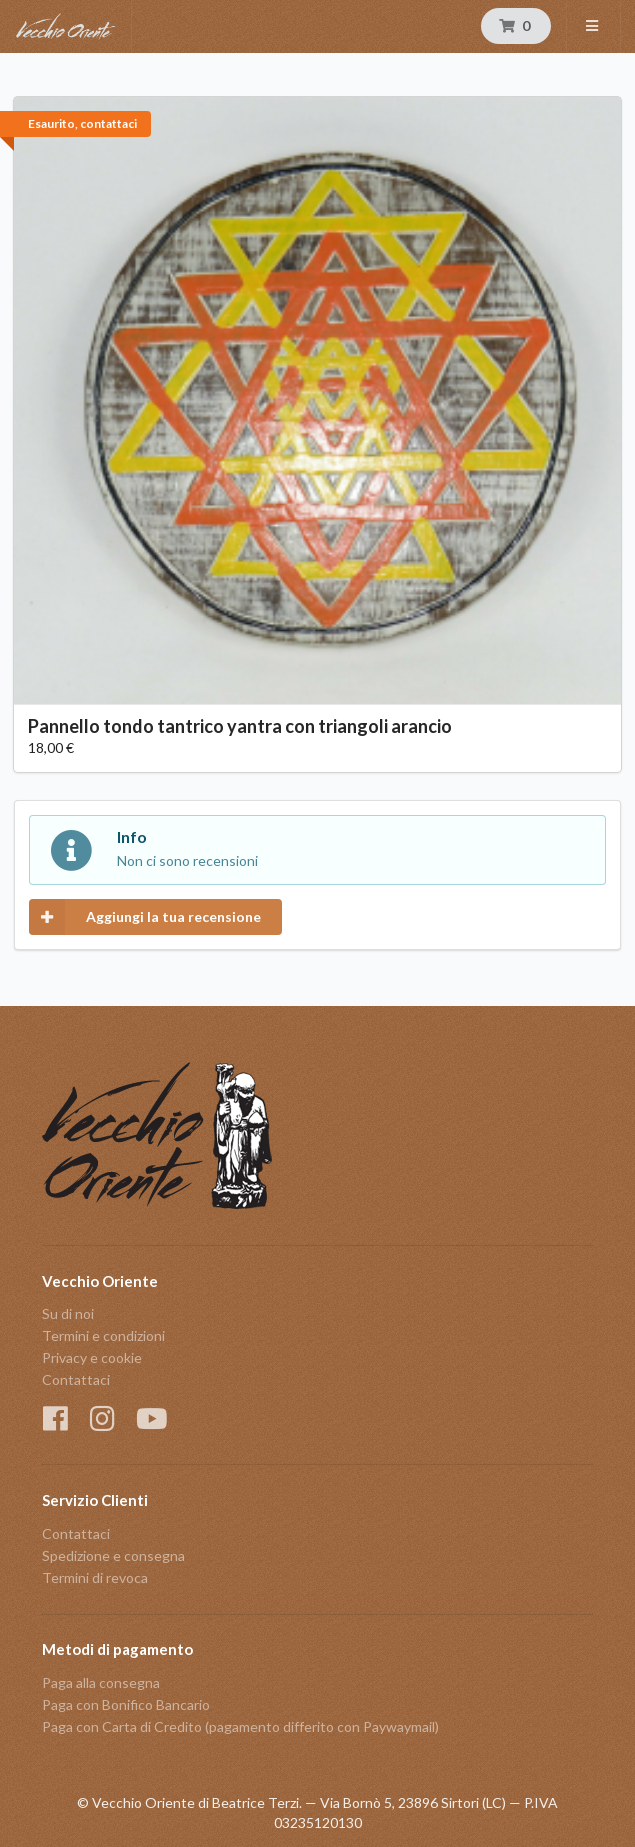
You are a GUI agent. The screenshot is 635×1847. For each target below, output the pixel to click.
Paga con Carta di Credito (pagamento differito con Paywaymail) (240, 1726)
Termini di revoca (95, 1577)
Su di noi (68, 1314)
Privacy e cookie (92, 1357)
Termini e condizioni (103, 1335)
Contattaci (76, 1379)
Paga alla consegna (101, 1683)
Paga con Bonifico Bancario (126, 1704)
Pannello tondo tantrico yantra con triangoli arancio (240, 726)
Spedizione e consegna (113, 1555)
